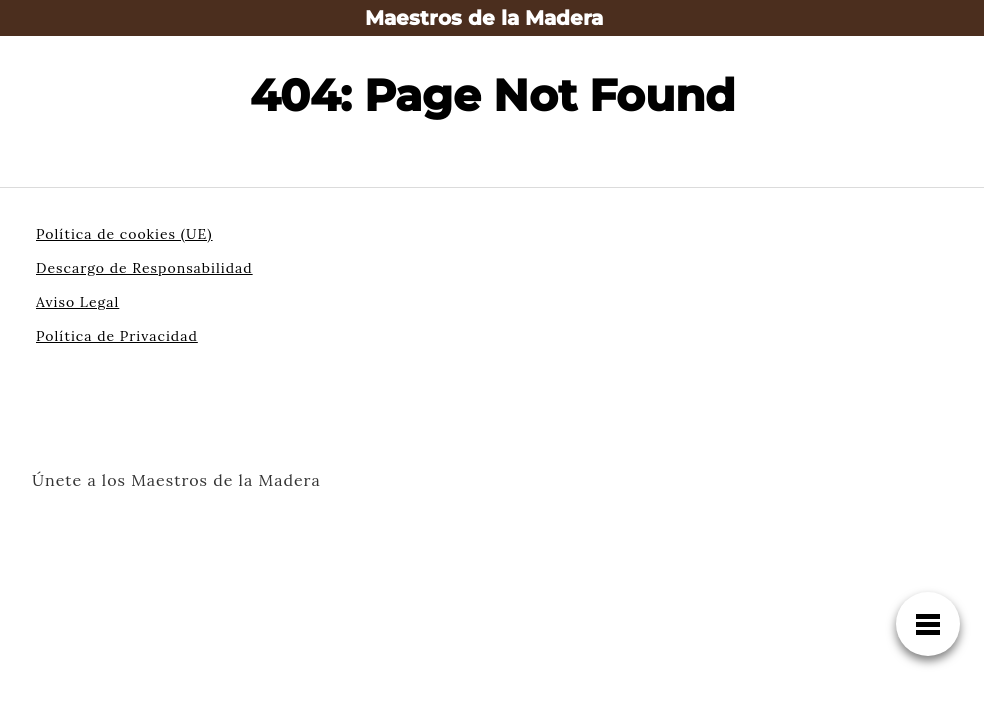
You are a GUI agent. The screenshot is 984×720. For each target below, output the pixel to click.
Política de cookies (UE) (124, 234)
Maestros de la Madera (484, 18)
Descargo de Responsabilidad (144, 268)
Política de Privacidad (117, 336)
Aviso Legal (77, 302)
